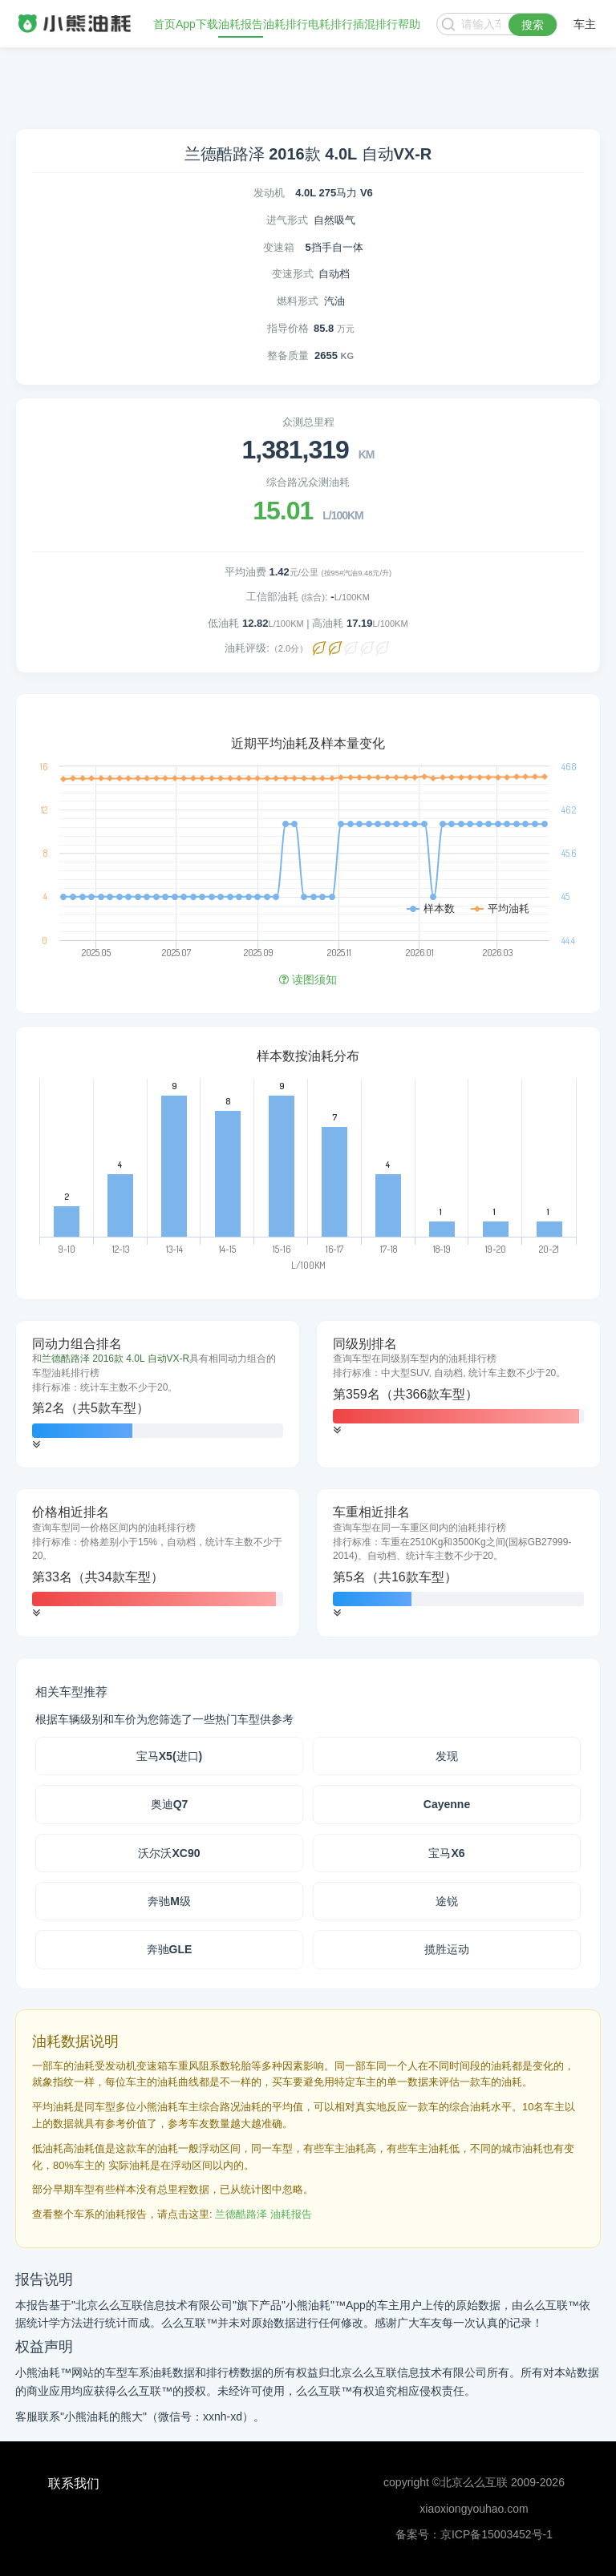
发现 (447, 1756)
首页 (164, 24)
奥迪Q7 (169, 1804)
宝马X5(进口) (169, 1756)
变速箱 (278, 247)
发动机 (269, 193)
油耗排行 (285, 24)
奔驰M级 (169, 1901)
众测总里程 (308, 422)
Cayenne (447, 1804)
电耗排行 (330, 24)
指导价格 (288, 328)
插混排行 (375, 24)
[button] (36, 1445)
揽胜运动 (446, 1949)
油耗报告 (240, 24)
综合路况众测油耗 (308, 482)
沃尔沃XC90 (169, 1853)
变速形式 (293, 274)
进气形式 (287, 220)
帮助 (409, 24)
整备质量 (288, 355)
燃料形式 (297, 301)
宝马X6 (446, 1853)
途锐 (447, 1901)
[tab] (157, 1394)
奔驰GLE (169, 1949)
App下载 (197, 24)
